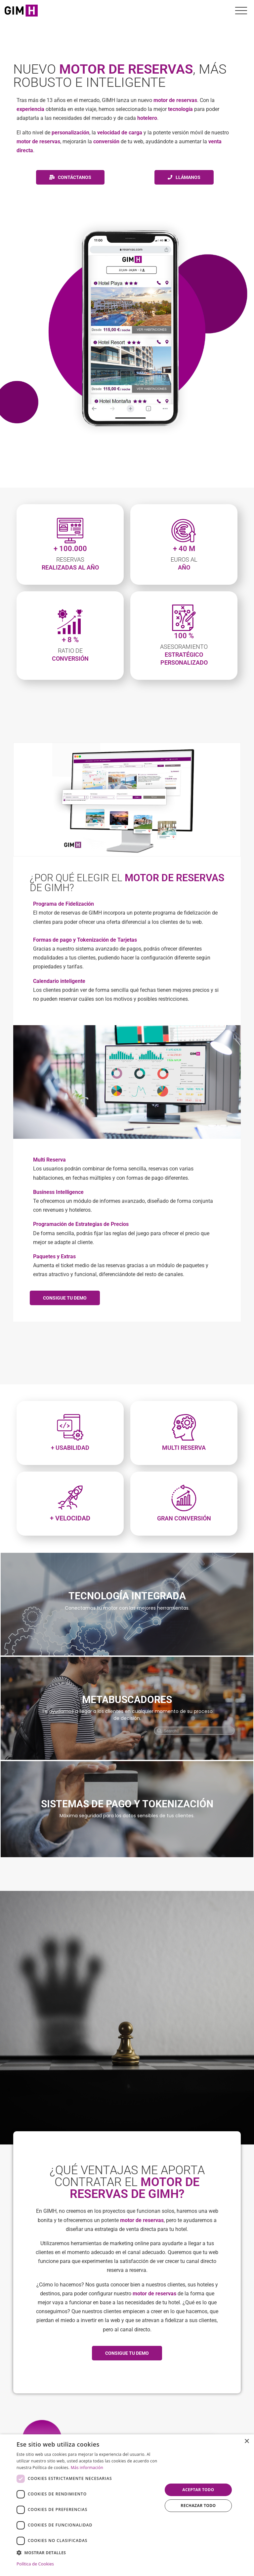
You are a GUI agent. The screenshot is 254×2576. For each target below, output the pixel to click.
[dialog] (127, 2505)
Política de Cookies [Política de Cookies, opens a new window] (35, 2564)
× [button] (246, 2441)
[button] (87, 2553)
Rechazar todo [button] (198, 2505)
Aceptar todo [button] (198, 2489)
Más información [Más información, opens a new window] (87, 2467)
